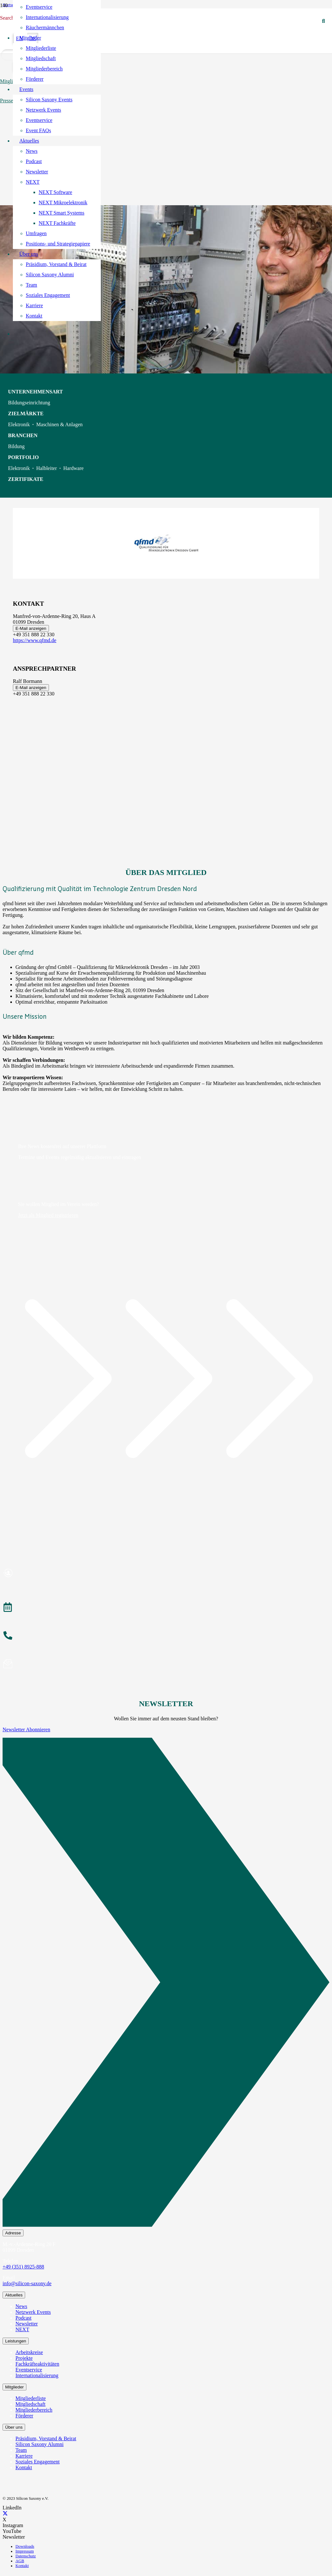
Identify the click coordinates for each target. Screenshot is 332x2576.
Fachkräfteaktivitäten (37, 2364)
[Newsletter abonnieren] (166, 1665)
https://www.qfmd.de (34, 640)
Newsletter (26, 2323)
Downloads (24, 2546)
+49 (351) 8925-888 (23, 2266)
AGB (19, 2561)
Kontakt (23, 2467)
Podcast (23, 2318)
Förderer (24, 2415)
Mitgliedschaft (30, 2404)
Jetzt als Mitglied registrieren (48, 1215)
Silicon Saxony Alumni (39, 2444)
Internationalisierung (36, 2375)
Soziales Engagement (37, 2461)
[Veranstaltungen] (166, 1608)
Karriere (24, 2456)
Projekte (24, 2358)
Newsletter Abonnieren (26, 1729)
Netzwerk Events (33, 2312)
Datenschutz (25, 2556)
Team (21, 2450)
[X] (5, 2513)
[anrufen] (166, 1636)
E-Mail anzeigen (30, 628)
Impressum (24, 2551)
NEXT (22, 2329)
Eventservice (28, 2369)
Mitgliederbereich (33, 2410)
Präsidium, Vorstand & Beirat (45, 2438)
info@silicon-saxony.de (27, 2283)
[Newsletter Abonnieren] (166, 1983)
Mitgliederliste (30, 2398)
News (21, 2306)
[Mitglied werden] (166, 1574)
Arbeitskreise (29, 2352)
